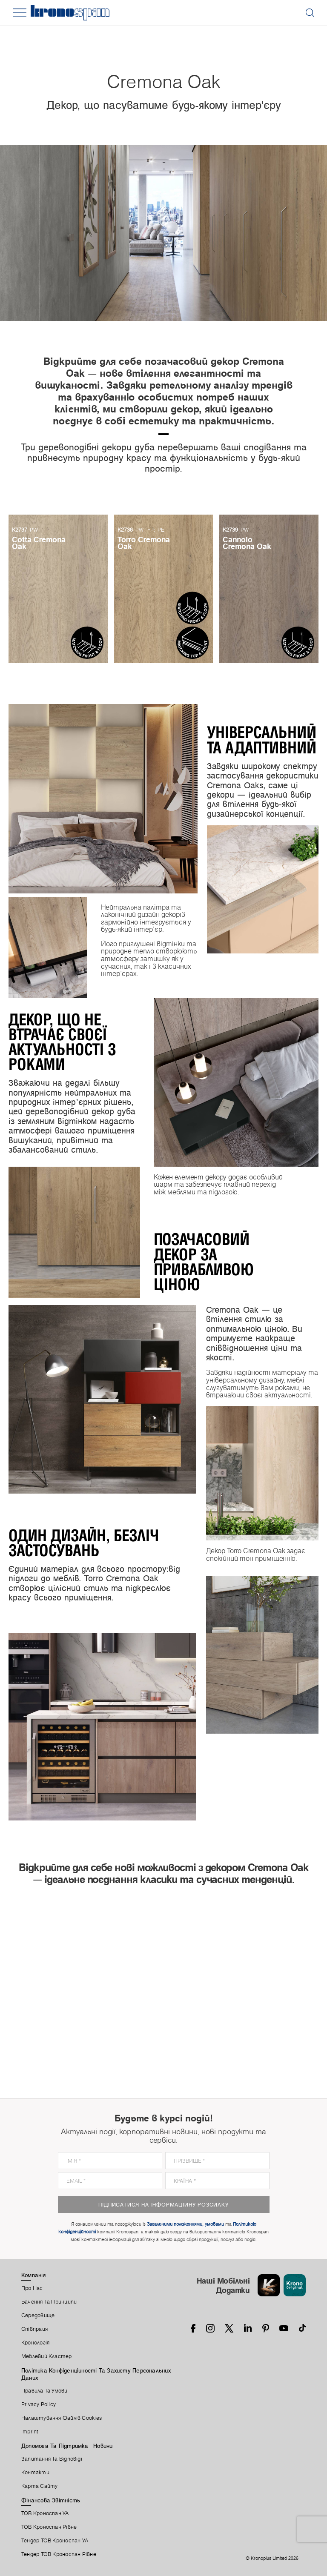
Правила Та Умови (44, 2390)
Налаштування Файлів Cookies (61, 2418)
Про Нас (32, 2288)
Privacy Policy (38, 2404)
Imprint (29, 2431)
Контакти (35, 2472)
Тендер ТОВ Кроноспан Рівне (58, 2554)
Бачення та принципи (49, 2301)
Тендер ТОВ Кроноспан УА (54, 2540)
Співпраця (34, 2329)
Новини (102, 2445)
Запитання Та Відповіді (51, 2459)
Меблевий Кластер (46, 2356)
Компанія (33, 2275)
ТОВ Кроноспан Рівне (49, 2527)
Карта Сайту (39, 2486)
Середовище (37, 2315)
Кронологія (35, 2342)
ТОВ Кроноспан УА (45, 2513)
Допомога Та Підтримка (55, 2445)
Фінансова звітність (50, 2500)
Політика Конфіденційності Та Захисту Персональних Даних (96, 2374)
